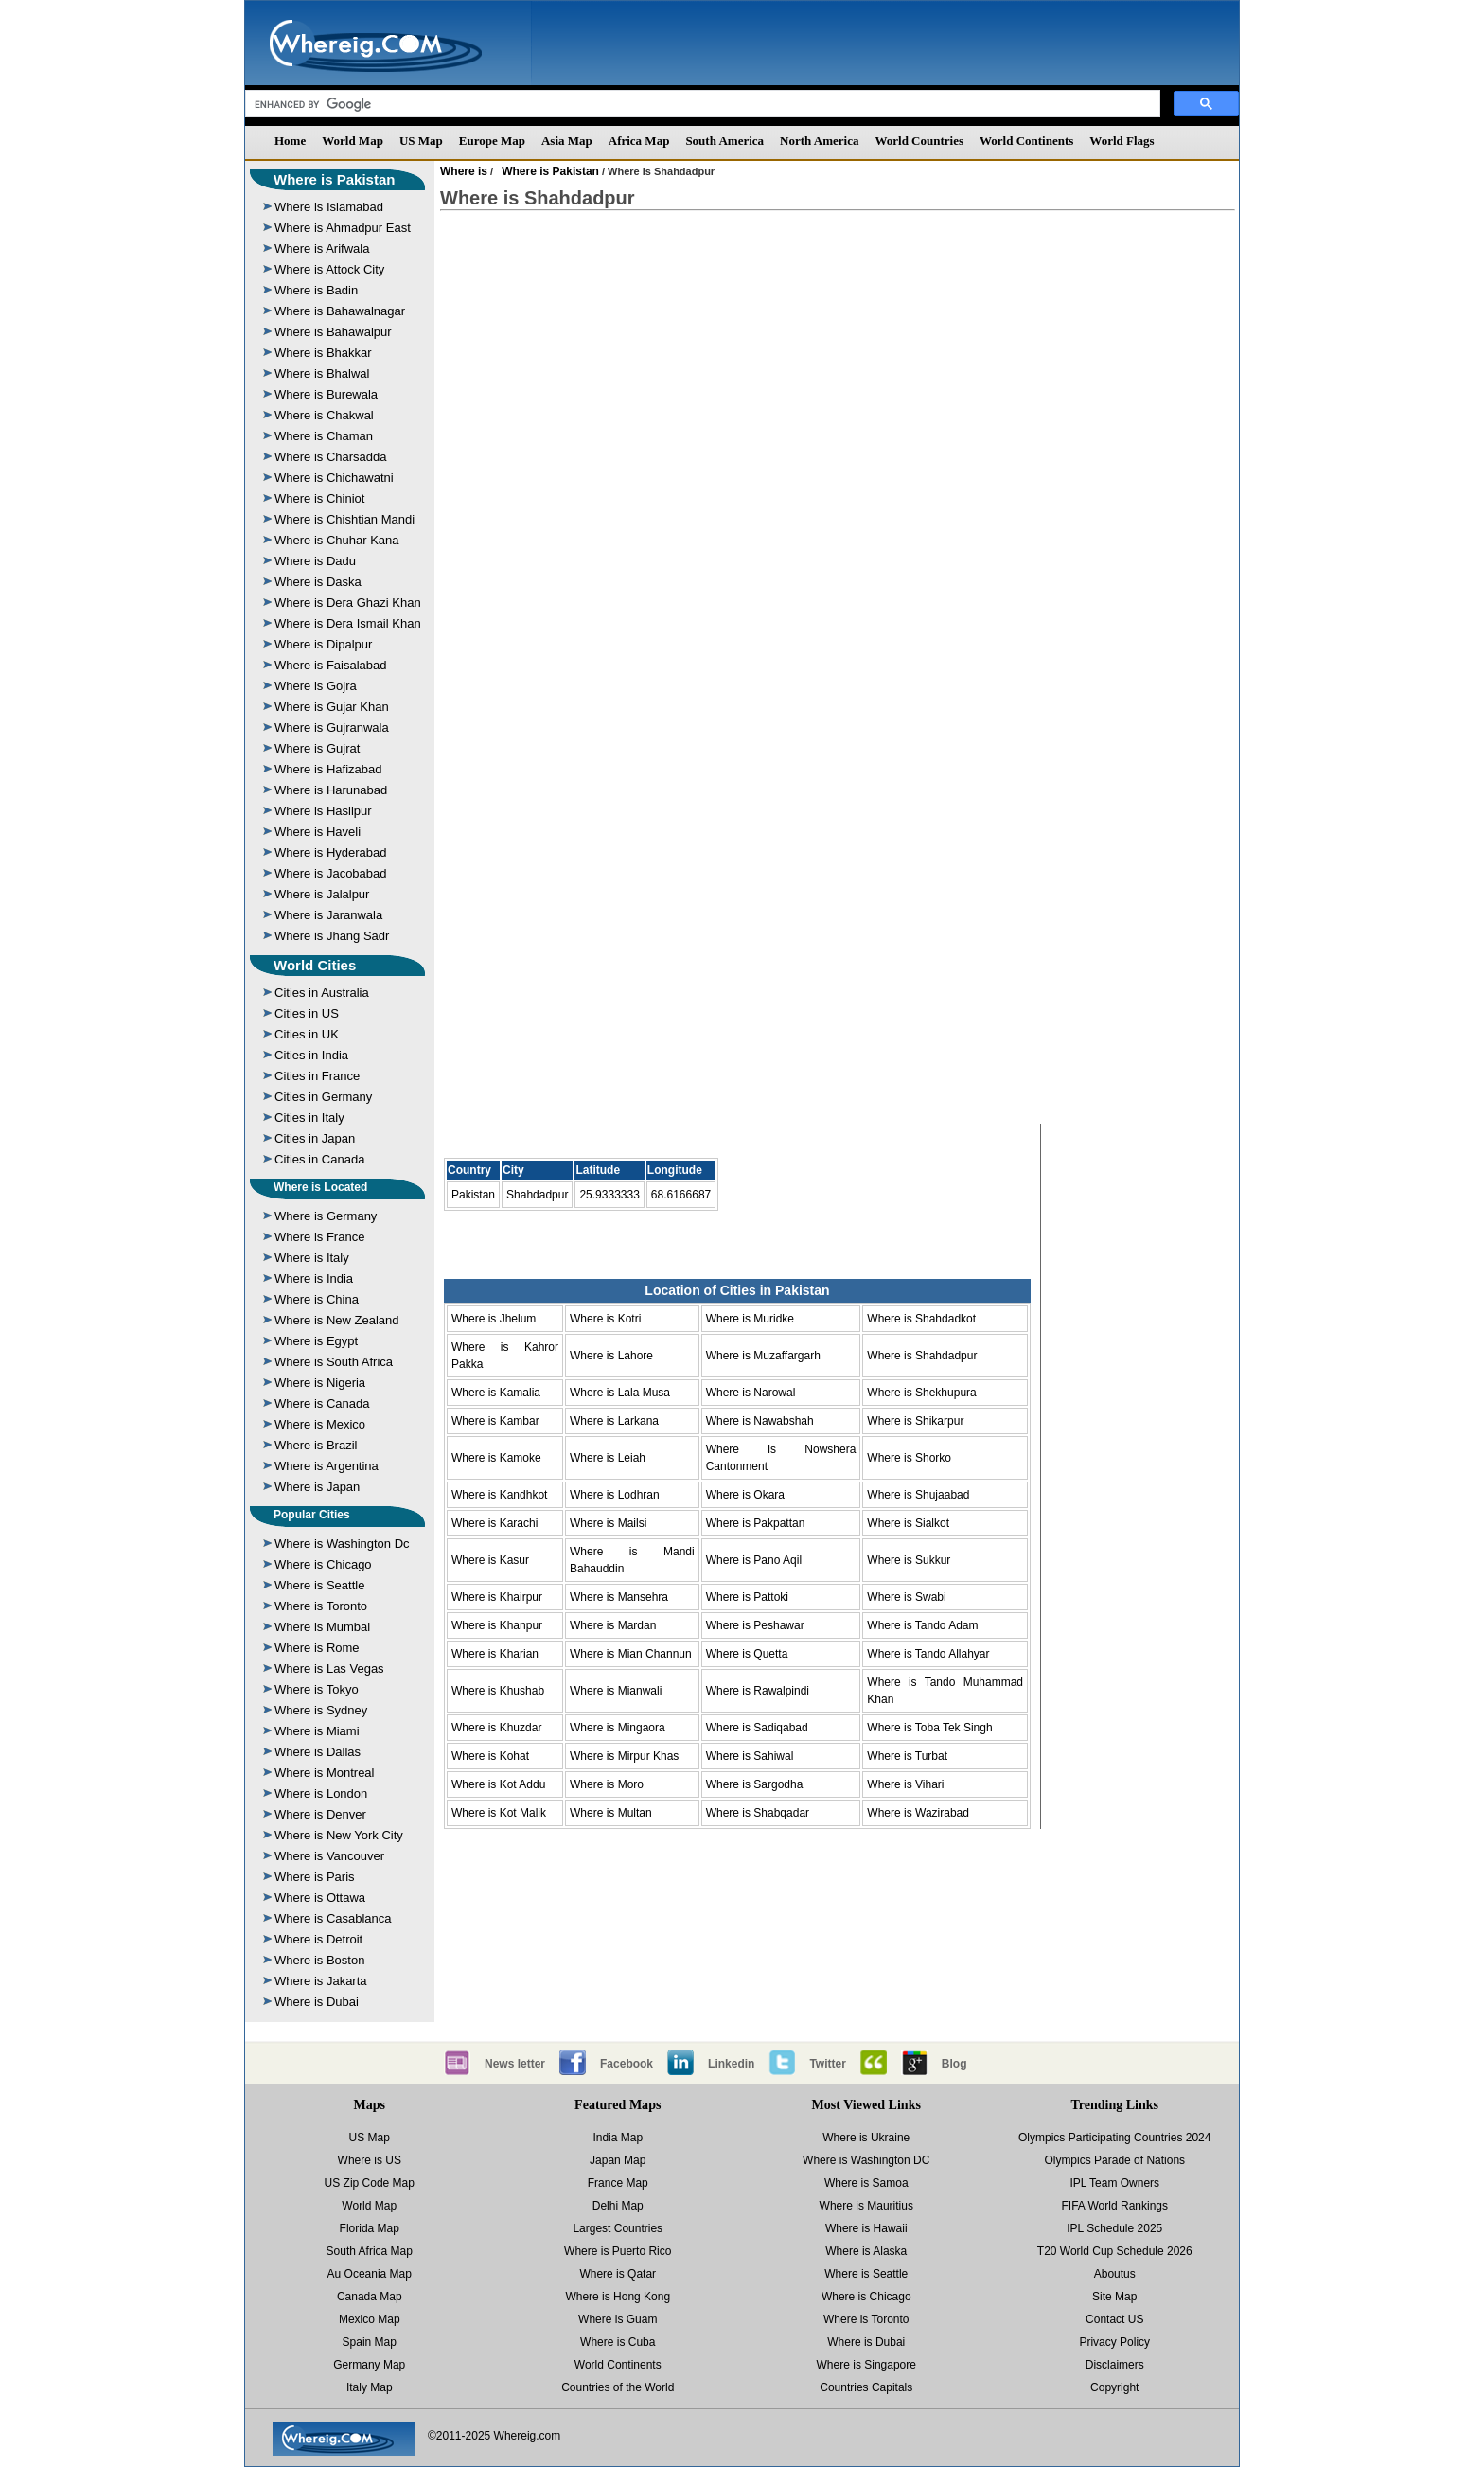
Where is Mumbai (322, 1627)
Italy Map (369, 2387)
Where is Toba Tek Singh (929, 1727)
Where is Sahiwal (750, 1756)
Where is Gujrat (317, 748)
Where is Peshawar (755, 1625)
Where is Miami (317, 1731)
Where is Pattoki (747, 1597)
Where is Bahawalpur (333, 332)
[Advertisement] (837, 377)
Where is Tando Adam (922, 1625)
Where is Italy (311, 1258)
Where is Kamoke (496, 1457)
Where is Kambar (495, 1421)
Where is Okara (745, 1494)
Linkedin (731, 2063)
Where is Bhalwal (321, 373)
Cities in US (306, 1013)
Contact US (1114, 2319)
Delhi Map (618, 2205)
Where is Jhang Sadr (331, 936)
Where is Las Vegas (329, 1668)
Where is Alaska (866, 2251)
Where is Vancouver (329, 1856)
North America (819, 140)
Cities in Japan (314, 1138)
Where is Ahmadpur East (342, 228)
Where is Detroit (318, 1939)
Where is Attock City (329, 269)
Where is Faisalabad (330, 665)
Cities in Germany (323, 1097)
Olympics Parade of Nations (1114, 2160)
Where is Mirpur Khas (624, 1756)
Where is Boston (319, 1960)
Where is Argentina (326, 1466)
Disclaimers (1115, 2364)
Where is (463, 171)
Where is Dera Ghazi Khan (347, 602)
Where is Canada (321, 1403)
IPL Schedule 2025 (1114, 2228)
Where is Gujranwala (331, 727)
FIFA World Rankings (1115, 2205)
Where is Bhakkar (323, 353)
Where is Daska (318, 582)
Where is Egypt (316, 1341)
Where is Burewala (326, 394)
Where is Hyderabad (330, 852)
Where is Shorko (909, 1457)
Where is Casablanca (333, 1918)
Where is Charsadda (330, 457)
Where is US (369, 2160)
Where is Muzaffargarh (763, 1355)
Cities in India (311, 1055)
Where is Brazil (315, 1445)
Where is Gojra (315, 686)
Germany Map (369, 2364)
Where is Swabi (906, 1597)
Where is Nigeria (319, 1382)
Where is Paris (314, 1877)
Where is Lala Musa (620, 1392)
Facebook (626, 2063)
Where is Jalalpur (321, 894)
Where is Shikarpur (915, 1421)
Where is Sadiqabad (757, 1727)
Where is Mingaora (617, 1727)
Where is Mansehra (619, 1597)
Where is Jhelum (493, 1318)
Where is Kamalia (495, 1392)
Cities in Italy (309, 1117)
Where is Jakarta (320, 1981)
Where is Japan (317, 1487)
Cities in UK (306, 1034)
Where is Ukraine (866, 2137)
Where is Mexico (319, 1424)
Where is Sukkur (908, 1560)
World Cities (315, 965)
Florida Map (369, 2228)
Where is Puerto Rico (617, 2251)
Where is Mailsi (608, 1523)
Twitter (827, 2063)
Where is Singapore (866, 2364)
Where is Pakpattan (755, 1523)
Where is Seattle (319, 1585)
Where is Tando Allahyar (928, 1653)
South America (724, 140)
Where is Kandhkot (499, 1494)
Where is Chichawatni (334, 477)
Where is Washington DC (866, 2160)
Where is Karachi (494, 1523)
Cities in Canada (319, 1159)
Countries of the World (617, 2387)
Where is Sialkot (908, 1523)
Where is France (319, 1237)
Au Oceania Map (369, 2274)
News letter (515, 2063)
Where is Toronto (320, 1606)
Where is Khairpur (496, 1597)
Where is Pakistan (334, 179)
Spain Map (370, 2342)
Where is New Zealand (336, 1320)
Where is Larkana (614, 1421)
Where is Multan (611, 1812)
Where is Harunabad (330, 790)
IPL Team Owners (1114, 2183)
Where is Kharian (495, 1653)
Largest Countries (617, 2228)
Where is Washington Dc (342, 1543)
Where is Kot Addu (498, 1784)
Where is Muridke (750, 1318)
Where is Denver (320, 1814)
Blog (954, 2063)
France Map (618, 2183)
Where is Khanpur (496, 1625)
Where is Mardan (613, 1625)
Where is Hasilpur (323, 811)
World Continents (1026, 140)
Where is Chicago (323, 1564)
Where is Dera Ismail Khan (347, 623)
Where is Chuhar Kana (336, 540)
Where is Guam (617, 2319)
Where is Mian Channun (631, 1653)
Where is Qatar (617, 2274)
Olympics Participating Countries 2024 (1114, 2137)
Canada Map (369, 2296)
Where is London (320, 1793)
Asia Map (566, 140)
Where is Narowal (751, 1392)
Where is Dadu (315, 561)
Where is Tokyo (316, 1689)
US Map (421, 140)
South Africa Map (370, 2251)
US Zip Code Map (370, 2183)
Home (290, 140)
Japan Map (617, 2160)
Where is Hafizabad (327, 769)
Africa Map (639, 140)
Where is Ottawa (319, 1897)
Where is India (313, 1278)
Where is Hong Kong (617, 2296)
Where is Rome (317, 1648)
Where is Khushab (497, 1690)
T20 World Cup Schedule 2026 (1114, 2251)
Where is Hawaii (866, 2228)
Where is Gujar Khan (331, 707)
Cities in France (317, 1076)
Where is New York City (338, 1835)
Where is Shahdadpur (922, 1355)
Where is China (316, 1299)
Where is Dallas (317, 1752)
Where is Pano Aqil (754, 1560)
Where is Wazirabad (918, 1812)
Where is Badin (316, 290)
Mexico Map (369, 2319)
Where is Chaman (323, 436)
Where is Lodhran (615, 1494)
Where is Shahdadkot (921, 1318)
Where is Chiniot (319, 498)
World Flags (1121, 140)
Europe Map (492, 140)
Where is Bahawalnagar (339, 311)
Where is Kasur (490, 1560)
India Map (617, 2137)
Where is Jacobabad (330, 873)
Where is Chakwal (324, 415)
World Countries (918, 140)
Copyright (1114, 2387)
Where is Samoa (866, 2183)
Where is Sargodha (755, 1784)
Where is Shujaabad (918, 1494)
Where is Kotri (605, 1318)
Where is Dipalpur (323, 644)
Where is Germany (325, 1216)
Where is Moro (607, 1784)
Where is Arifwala (321, 248)
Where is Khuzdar (496, 1727)
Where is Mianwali (616, 1690)
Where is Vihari (905, 1784)
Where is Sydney (320, 1710)
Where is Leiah (607, 1457)
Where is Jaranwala (328, 915)
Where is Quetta (747, 1653)
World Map (352, 140)
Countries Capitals (866, 2387)
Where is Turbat (907, 1756)
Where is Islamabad (328, 207)
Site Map (1114, 2296)
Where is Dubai (316, 2002)
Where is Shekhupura (921, 1392)
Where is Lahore (611, 1355)
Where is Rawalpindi (757, 1690)
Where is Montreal (324, 1773)
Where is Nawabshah (760, 1421)
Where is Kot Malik (498, 1812)
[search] (701, 104)
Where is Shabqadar (757, 1812)
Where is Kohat (490, 1756)
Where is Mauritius (866, 2205)
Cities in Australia (321, 992)
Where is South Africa (333, 1362)
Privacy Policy (1114, 2342)
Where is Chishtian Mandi (344, 519)
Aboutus (1115, 2274)
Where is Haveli (317, 832)
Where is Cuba (617, 2342)
